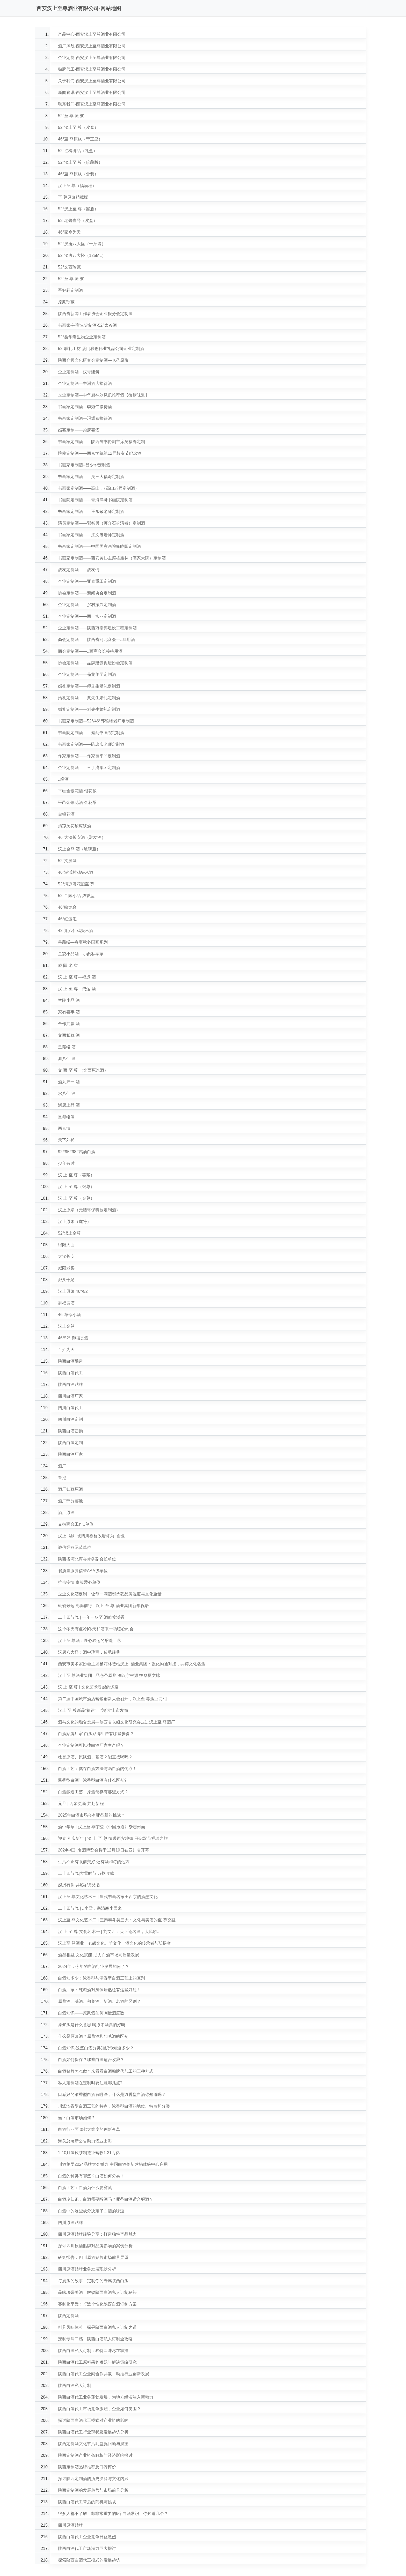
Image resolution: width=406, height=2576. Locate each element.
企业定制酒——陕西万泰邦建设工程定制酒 (97, 628)
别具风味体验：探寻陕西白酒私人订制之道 (97, 2327)
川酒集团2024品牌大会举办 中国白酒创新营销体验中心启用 (113, 2164)
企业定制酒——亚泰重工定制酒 (87, 581)
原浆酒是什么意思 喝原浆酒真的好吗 (91, 2024)
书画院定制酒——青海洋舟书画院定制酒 (95, 500)
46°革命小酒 (69, 1314)
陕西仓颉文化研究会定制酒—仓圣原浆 (93, 360)
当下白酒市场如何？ (76, 2118)
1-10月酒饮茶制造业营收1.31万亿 (89, 2153)
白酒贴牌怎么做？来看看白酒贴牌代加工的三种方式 (105, 2071)
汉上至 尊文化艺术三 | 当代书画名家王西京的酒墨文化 (108, 1896)
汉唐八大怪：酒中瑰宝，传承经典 (89, 1652)
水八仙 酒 (67, 1093)
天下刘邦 (66, 1140)
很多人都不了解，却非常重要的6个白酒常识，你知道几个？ (113, 2513)
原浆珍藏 (66, 302)
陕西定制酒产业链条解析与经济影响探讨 (95, 2455)
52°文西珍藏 (69, 267)
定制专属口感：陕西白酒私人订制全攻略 (95, 2339)
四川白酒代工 (70, 1408)
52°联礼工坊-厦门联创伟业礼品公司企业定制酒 (101, 348)
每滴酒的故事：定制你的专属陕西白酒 (93, 2281)
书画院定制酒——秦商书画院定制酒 (91, 732)
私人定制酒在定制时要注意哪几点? (90, 2083)
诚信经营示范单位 (74, 1547)
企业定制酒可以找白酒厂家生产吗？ (91, 1745)
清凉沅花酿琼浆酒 (74, 826)
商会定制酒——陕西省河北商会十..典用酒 (96, 639)
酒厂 (62, 1466)
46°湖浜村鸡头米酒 (75, 872)
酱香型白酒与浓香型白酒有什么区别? (92, 1780)
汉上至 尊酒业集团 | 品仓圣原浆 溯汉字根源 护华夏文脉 (109, 1675)
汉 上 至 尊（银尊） (76, 1186)
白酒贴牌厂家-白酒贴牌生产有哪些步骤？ (96, 1733)
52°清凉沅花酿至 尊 (76, 884)
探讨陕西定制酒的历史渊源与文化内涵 (93, 2478)
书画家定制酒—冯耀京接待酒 (85, 418)
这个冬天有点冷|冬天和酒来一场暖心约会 (96, 1629)
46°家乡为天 (69, 232)
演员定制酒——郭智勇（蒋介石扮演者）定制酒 (101, 523)
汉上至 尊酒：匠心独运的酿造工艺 (89, 1640)
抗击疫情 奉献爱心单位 (79, 1582)
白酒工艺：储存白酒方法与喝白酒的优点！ (97, 1768)
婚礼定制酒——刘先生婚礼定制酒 (89, 709)
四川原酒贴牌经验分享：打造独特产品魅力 (97, 2234)
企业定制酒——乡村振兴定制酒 (87, 604)
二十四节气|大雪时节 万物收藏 (86, 1873)
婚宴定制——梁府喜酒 (78, 430)
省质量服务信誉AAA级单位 (83, 1571)
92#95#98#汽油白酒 (76, 1151)
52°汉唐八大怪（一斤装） (82, 244)
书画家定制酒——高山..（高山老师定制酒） (98, 488)
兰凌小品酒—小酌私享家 (81, 954)
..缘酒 (63, 779)
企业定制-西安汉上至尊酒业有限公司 (92, 57)
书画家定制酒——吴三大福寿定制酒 (91, 476)
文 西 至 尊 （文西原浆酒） (83, 1070)
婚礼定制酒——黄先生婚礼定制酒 (89, 698)
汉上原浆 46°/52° (73, 1291)
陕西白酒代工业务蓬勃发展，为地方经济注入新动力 (105, 2397)
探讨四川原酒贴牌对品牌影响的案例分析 (95, 2246)
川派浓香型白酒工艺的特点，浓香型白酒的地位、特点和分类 (114, 2106)
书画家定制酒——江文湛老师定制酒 (91, 535)
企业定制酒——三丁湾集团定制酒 (89, 767)
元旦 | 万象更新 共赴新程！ (83, 1803)
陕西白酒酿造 (70, 1361)
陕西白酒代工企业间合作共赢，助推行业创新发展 (103, 2374)
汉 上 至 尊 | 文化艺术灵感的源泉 (88, 1687)
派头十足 (66, 1280)
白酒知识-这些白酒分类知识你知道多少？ (96, 2048)
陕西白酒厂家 (70, 1454)
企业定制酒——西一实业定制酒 (87, 616)
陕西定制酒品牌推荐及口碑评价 (87, 2467)
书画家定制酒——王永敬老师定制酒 (91, 511)
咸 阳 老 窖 (68, 965)
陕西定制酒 (68, 2315)
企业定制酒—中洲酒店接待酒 (85, 383)
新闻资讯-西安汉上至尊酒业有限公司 (92, 92)
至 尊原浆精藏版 (73, 197)
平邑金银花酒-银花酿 (77, 791)
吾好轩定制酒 (70, 290)
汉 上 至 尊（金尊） (76, 1198)
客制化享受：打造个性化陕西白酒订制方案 (97, 2304)
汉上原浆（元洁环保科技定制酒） (89, 1210)
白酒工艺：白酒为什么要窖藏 (85, 2187)
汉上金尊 (66, 1326)
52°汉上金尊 (69, 1233)
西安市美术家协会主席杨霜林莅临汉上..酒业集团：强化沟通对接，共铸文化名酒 (131, 1664)
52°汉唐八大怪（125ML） (82, 255)
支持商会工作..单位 (75, 1524)
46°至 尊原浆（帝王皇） (80, 139)
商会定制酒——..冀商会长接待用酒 (90, 651)
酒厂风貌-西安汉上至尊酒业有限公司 (92, 46)
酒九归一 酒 (69, 1082)
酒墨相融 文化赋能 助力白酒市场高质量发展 (98, 1955)
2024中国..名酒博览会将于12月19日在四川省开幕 (103, 1850)
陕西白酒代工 (70, 1373)
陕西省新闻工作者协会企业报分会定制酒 (95, 313)
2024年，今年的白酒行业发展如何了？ (93, 1966)
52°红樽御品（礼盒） (77, 150)
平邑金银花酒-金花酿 (77, 802)
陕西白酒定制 (70, 1442)
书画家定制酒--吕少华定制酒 (84, 465)
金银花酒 (66, 814)
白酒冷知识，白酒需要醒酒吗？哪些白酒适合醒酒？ (105, 2199)
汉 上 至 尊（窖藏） (76, 1175)
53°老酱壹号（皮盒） (77, 220)
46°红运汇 (67, 919)
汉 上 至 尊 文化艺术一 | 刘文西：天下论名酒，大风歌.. (109, 1931)
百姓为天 (66, 1349)
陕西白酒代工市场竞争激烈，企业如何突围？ (99, 2409)
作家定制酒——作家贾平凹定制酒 (89, 756)
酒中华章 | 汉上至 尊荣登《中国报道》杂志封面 (102, 1827)
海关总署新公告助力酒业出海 (85, 2141)
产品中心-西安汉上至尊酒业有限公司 (92, 34)
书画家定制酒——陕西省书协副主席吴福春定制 (101, 441)
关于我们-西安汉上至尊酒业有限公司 (92, 81)
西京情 (64, 1128)
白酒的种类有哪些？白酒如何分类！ (91, 2176)
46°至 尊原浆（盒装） (78, 174)
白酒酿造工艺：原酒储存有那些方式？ (93, 1792)
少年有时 (66, 1163)
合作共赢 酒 (69, 1023)
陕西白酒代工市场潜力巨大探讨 (87, 2548)
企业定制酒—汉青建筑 (78, 372)
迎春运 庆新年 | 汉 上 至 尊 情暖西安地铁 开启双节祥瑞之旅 (113, 1838)
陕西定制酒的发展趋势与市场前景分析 (93, 2490)
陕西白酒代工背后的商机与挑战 (87, 2502)
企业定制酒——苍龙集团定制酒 (87, 674)
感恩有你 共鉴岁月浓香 (79, 1885)
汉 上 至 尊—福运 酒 (77, 977)
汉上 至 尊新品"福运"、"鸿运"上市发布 (93, 1710)
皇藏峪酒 (66, 1117)
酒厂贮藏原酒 (70, 1489)
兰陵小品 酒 (69, 1000)
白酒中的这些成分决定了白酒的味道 (91, 2211)
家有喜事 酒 (69, 1012)
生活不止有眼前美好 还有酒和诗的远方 (93, 1862)
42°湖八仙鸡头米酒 (75, 930)
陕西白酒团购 (70, 1431)
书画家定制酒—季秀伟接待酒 (85, 407)
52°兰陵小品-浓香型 (76, 895)
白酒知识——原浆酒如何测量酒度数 (91, 2013)
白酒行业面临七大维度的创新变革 (89, 2129)
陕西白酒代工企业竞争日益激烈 (87, 2537)
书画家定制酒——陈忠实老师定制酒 (91, 744)
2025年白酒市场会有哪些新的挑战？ (91, 1815)
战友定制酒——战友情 (78, 570)
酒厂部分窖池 (70, 1501)
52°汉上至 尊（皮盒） (78, 127)
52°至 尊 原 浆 (71, 116)
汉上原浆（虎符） (74, 1221)
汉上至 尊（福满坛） (77, 185)
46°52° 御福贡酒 (73, 1338)
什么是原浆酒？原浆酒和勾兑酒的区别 (93, 2036)
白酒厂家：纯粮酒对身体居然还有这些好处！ (99, 1990)
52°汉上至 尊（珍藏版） (80, 162)
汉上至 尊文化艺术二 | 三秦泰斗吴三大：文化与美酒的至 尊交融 (117, 1920)
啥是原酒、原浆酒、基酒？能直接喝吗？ (95, 1757)
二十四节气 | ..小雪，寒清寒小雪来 (90, 1908)
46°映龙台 (67, 907)
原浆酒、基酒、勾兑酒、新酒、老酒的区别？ (99, 2001)
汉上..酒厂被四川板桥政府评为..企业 (91, 1536)
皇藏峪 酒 (67, 1047)
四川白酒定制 (70, 1419)
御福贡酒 (66, 1303)
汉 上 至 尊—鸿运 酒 (77, 989)
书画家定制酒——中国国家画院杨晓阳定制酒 (99, 546)
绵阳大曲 (66, 1245)
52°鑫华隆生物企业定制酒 (82, 337)
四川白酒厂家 (70, 1396)
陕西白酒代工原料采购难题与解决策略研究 (97, 2362)
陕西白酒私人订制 (74, 2385)
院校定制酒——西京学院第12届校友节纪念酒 (99, 453)
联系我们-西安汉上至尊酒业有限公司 (92, 104)
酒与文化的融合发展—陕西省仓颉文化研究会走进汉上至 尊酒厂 (116, 1722)
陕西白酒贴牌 (70, 1384)
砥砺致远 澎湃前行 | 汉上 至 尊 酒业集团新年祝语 (103, 1605)
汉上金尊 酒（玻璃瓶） (79, 849)
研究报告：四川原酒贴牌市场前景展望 (93, 2257)
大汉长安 (66, 1256)
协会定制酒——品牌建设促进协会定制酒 (95, 663)
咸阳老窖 (66, 1268)
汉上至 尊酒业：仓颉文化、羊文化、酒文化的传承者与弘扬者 (114, 1943)
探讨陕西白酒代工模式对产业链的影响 (93, 2420)
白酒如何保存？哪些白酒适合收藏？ (91, 2059)
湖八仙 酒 (67, 1058)
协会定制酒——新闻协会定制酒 (87, 593)
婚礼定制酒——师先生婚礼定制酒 (89, 686)
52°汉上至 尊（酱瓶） (78, 209)
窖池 (62, 1477)
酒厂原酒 (66, 1512)
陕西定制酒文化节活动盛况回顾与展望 (93, 2443)
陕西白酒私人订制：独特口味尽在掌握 (93, 2350)
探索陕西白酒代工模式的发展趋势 (89, 2560)
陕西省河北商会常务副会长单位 (87, 1559)
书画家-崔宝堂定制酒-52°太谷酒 (87, 325)
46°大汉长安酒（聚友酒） (82, 837)
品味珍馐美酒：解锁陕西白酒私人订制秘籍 (97, 2292)
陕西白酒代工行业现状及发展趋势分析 (93, 2432)
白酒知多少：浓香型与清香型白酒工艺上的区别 (101, 1978)
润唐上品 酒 (69, 1105)
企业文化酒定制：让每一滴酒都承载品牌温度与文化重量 (110, 1594)
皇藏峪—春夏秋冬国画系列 (83, 942)
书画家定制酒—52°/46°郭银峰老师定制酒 (96, 721)
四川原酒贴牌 (70, 2222)
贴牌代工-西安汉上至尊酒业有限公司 (92, 69)
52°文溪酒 (67, 860)
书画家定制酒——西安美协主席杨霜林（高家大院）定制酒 (112, 558)
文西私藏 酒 (69, 1035)
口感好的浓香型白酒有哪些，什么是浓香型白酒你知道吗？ (112, 2094)
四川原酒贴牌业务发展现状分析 (87, 2269)
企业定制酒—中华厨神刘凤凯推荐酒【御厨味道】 (103, 395)
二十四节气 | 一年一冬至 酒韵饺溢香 (91, 1617)
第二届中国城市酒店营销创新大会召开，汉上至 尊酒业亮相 (112, 1699)
